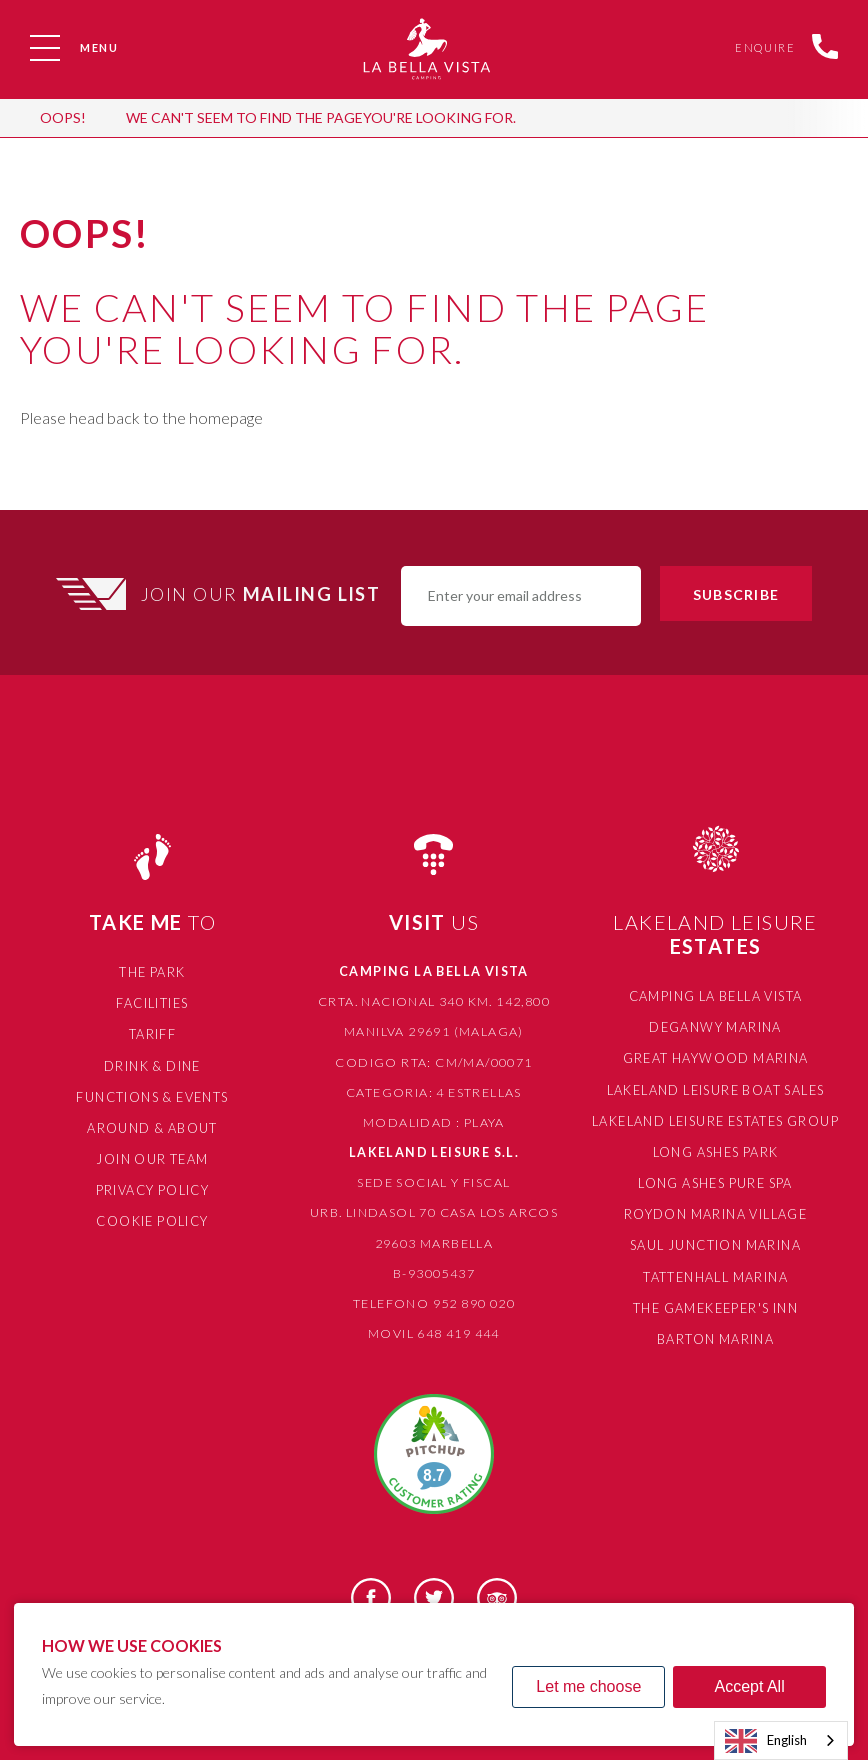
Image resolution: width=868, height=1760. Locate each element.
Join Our (263, 594)
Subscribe (736, 594)
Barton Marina (715, 1327)
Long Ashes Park (716, 1146)
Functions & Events (152, 1092)
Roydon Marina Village (715, 1206)
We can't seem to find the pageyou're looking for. (321, 118)
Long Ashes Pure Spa (715, 1176)
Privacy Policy (153, 1182)
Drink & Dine (153, 1062)
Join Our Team (152, 1152)
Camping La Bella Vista (716, 995)
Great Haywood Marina (715, 1055)
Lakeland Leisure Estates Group (715, 1116)
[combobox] (781, 1740)
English (766, 1741)
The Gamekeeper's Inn (715, 1297)
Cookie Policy (152, 1212)
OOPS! (63, 118)
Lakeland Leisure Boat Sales (716, 1086)
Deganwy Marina (716, 1025)
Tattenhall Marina (715, 1267)
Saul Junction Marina (715, 1236)
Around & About (153, 1122)
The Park (152, 971)
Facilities (152, 1001)
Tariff (152, 1031)
